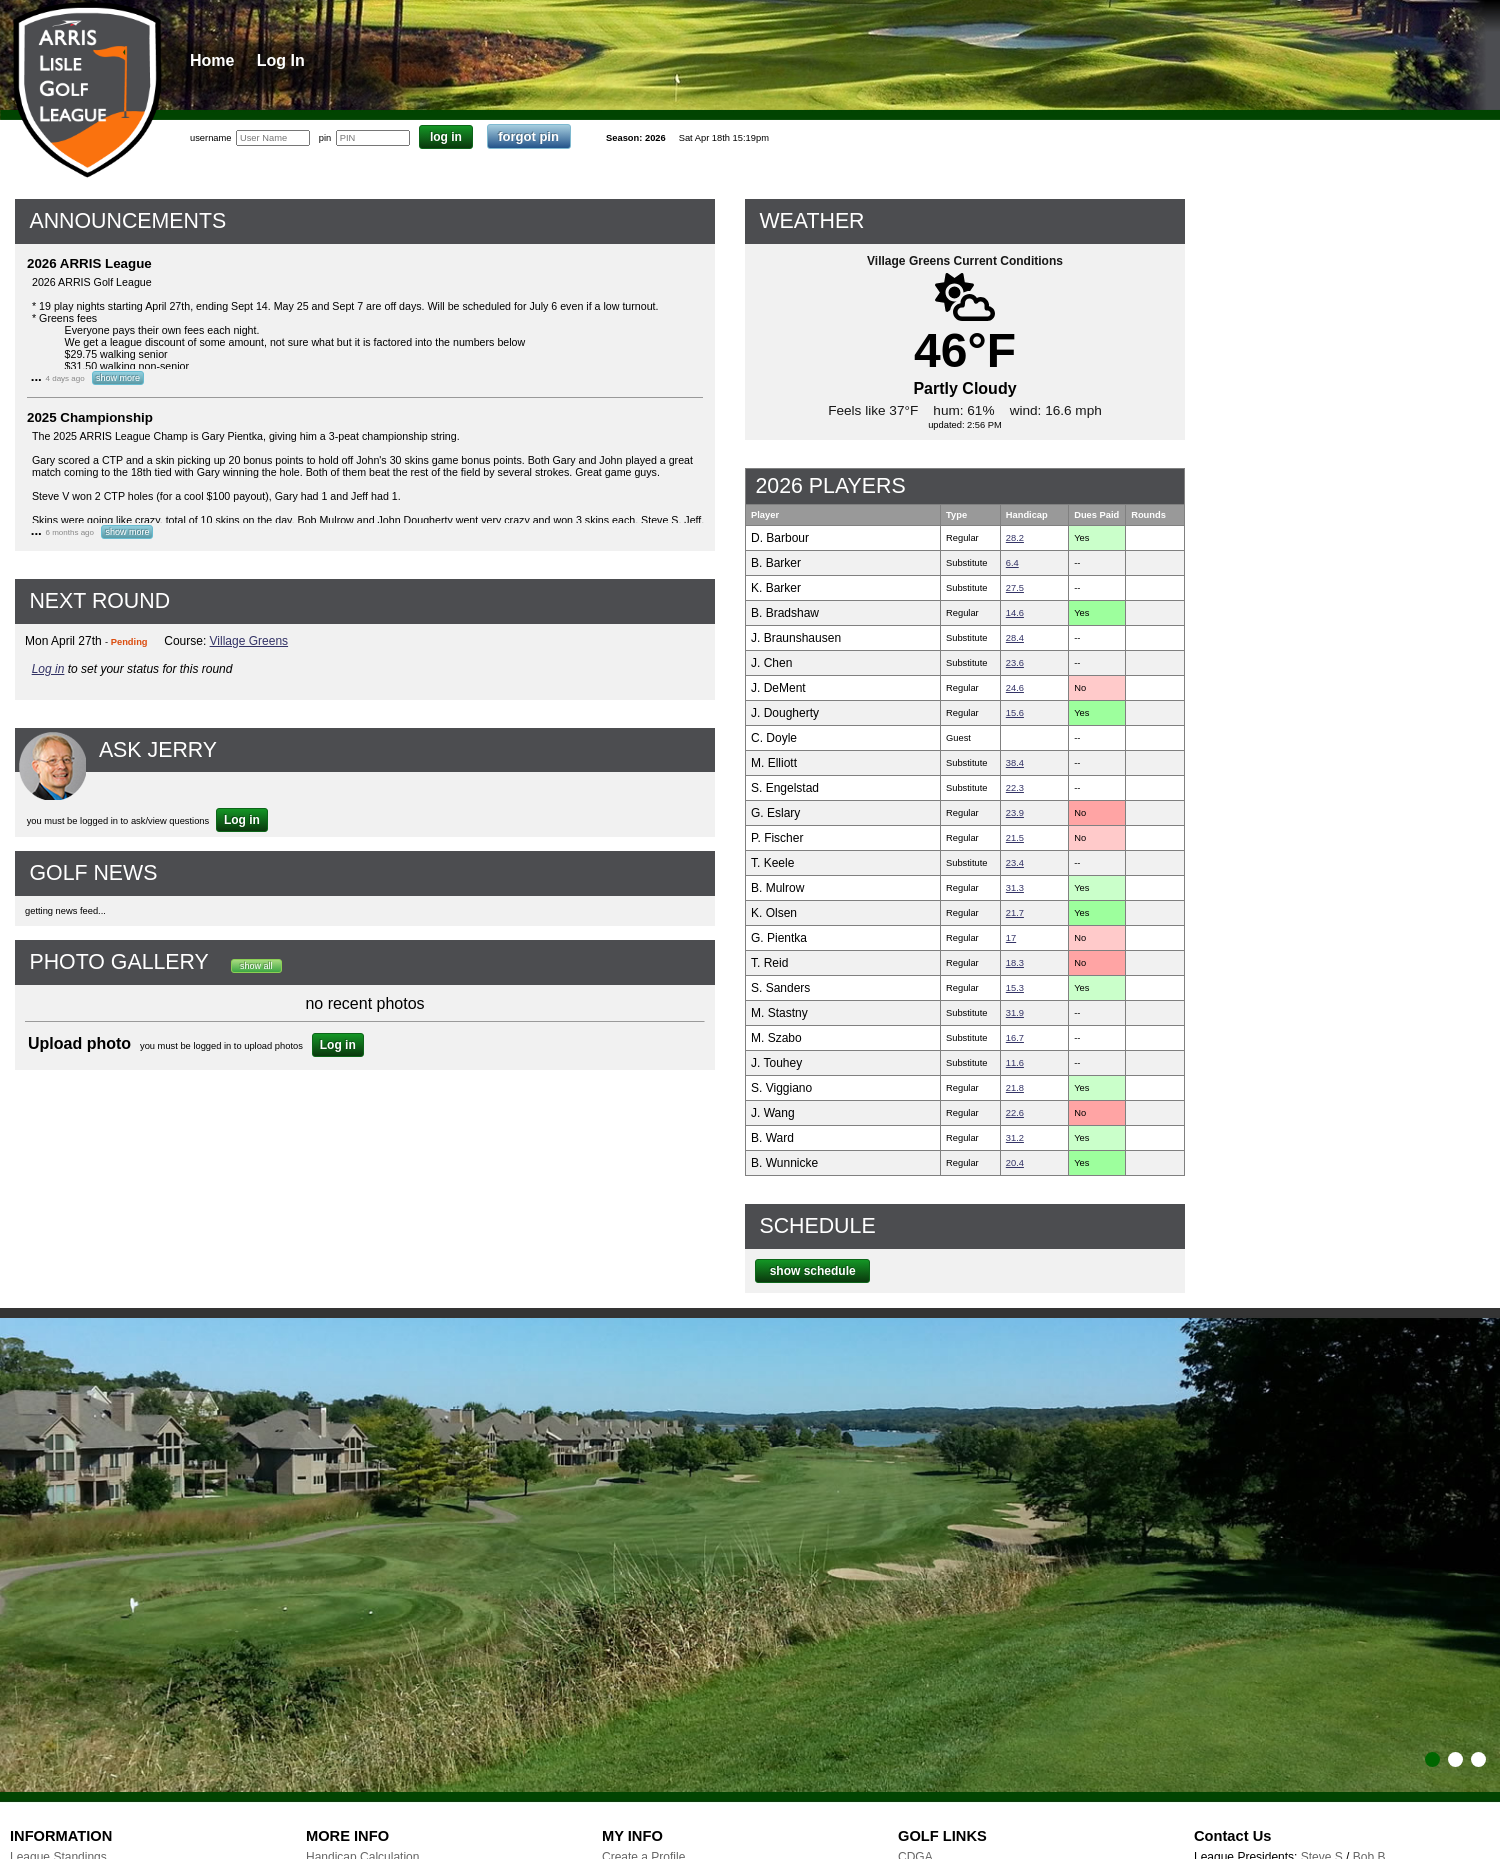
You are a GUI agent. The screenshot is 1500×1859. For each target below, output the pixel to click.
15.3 (1015, 988)
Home (212, 60)
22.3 (1015, 788)
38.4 (1015, 763)
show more (118, 378)
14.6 (1015, 613)
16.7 (1015, 1038)
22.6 (1015, 1113)
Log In (281, 60)
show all (256, 966)
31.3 (1015, 888)
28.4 (1015, 638)
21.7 (1015, 913)
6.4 (1012, 563)
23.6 (1015, 663)
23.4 (1015, 863)
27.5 (1015, 588)
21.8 (1015, 1088)
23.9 (1015, 813)
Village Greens (249, 641)
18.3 (1015, 963)
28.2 (1015, 538)
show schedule (812, 1271)
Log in (48, 669)
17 (1011, 938)
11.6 (1015, 1063)
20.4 (1015, 1163)
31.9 (1015, 1013)
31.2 (1015, 1138)
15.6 (1015, 713)
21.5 (1015, 838)
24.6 (1015, 688)
